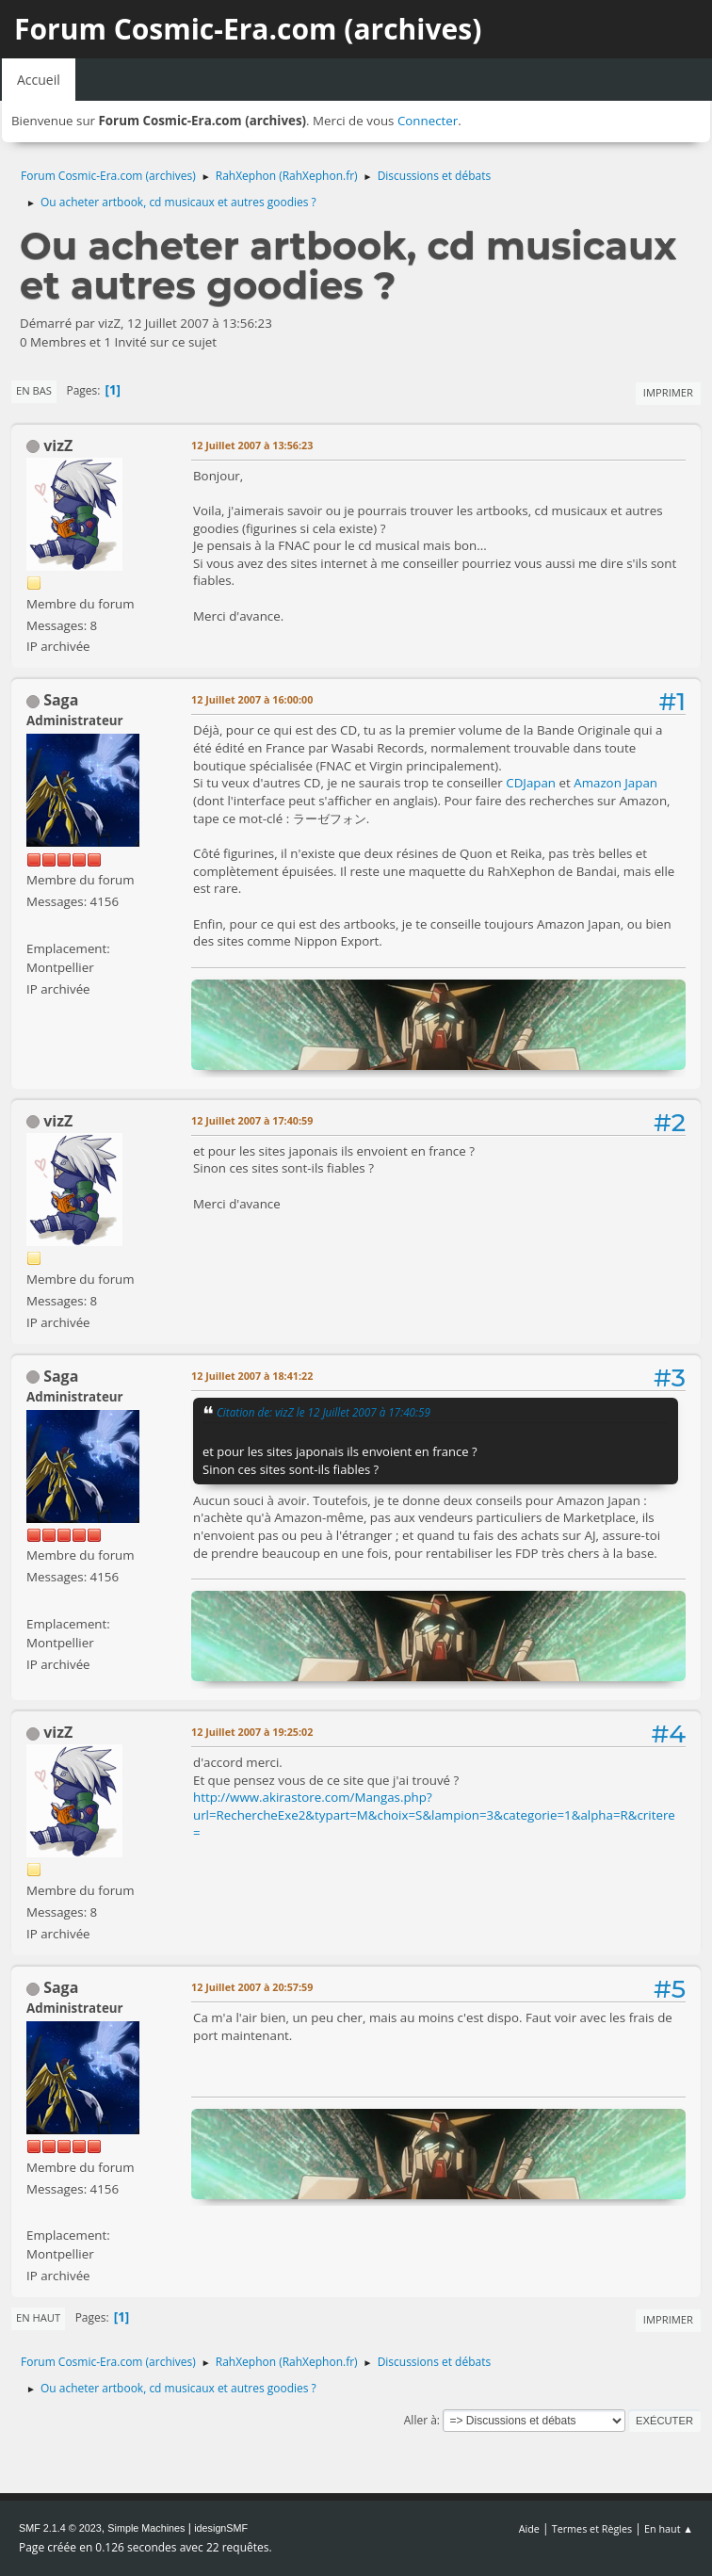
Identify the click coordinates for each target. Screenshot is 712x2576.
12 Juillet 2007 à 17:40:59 (252, 1120)
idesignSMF (221, 2528)
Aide (529, 2528)
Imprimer (668, 392)
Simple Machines (146, 2528)
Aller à (420, 2420)
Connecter (427, 120)
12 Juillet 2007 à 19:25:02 (252, 1732)
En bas (34, 390)
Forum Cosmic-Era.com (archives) (247, 28)
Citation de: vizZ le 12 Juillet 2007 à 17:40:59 (323, 1411)
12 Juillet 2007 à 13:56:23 (252, 445)
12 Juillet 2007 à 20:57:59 (252, 1987)
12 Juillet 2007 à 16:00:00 (252, 699)
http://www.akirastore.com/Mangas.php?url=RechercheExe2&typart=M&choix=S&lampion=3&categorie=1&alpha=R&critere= (434, 1814)
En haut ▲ (668, 2528)
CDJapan (531, 782)
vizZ (58, 445)
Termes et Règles (592, 2528)
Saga (60, 699)
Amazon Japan (615, 782)
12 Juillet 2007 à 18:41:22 (252, 1376)
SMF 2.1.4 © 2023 (60, 2528)
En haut (38, 2317)
